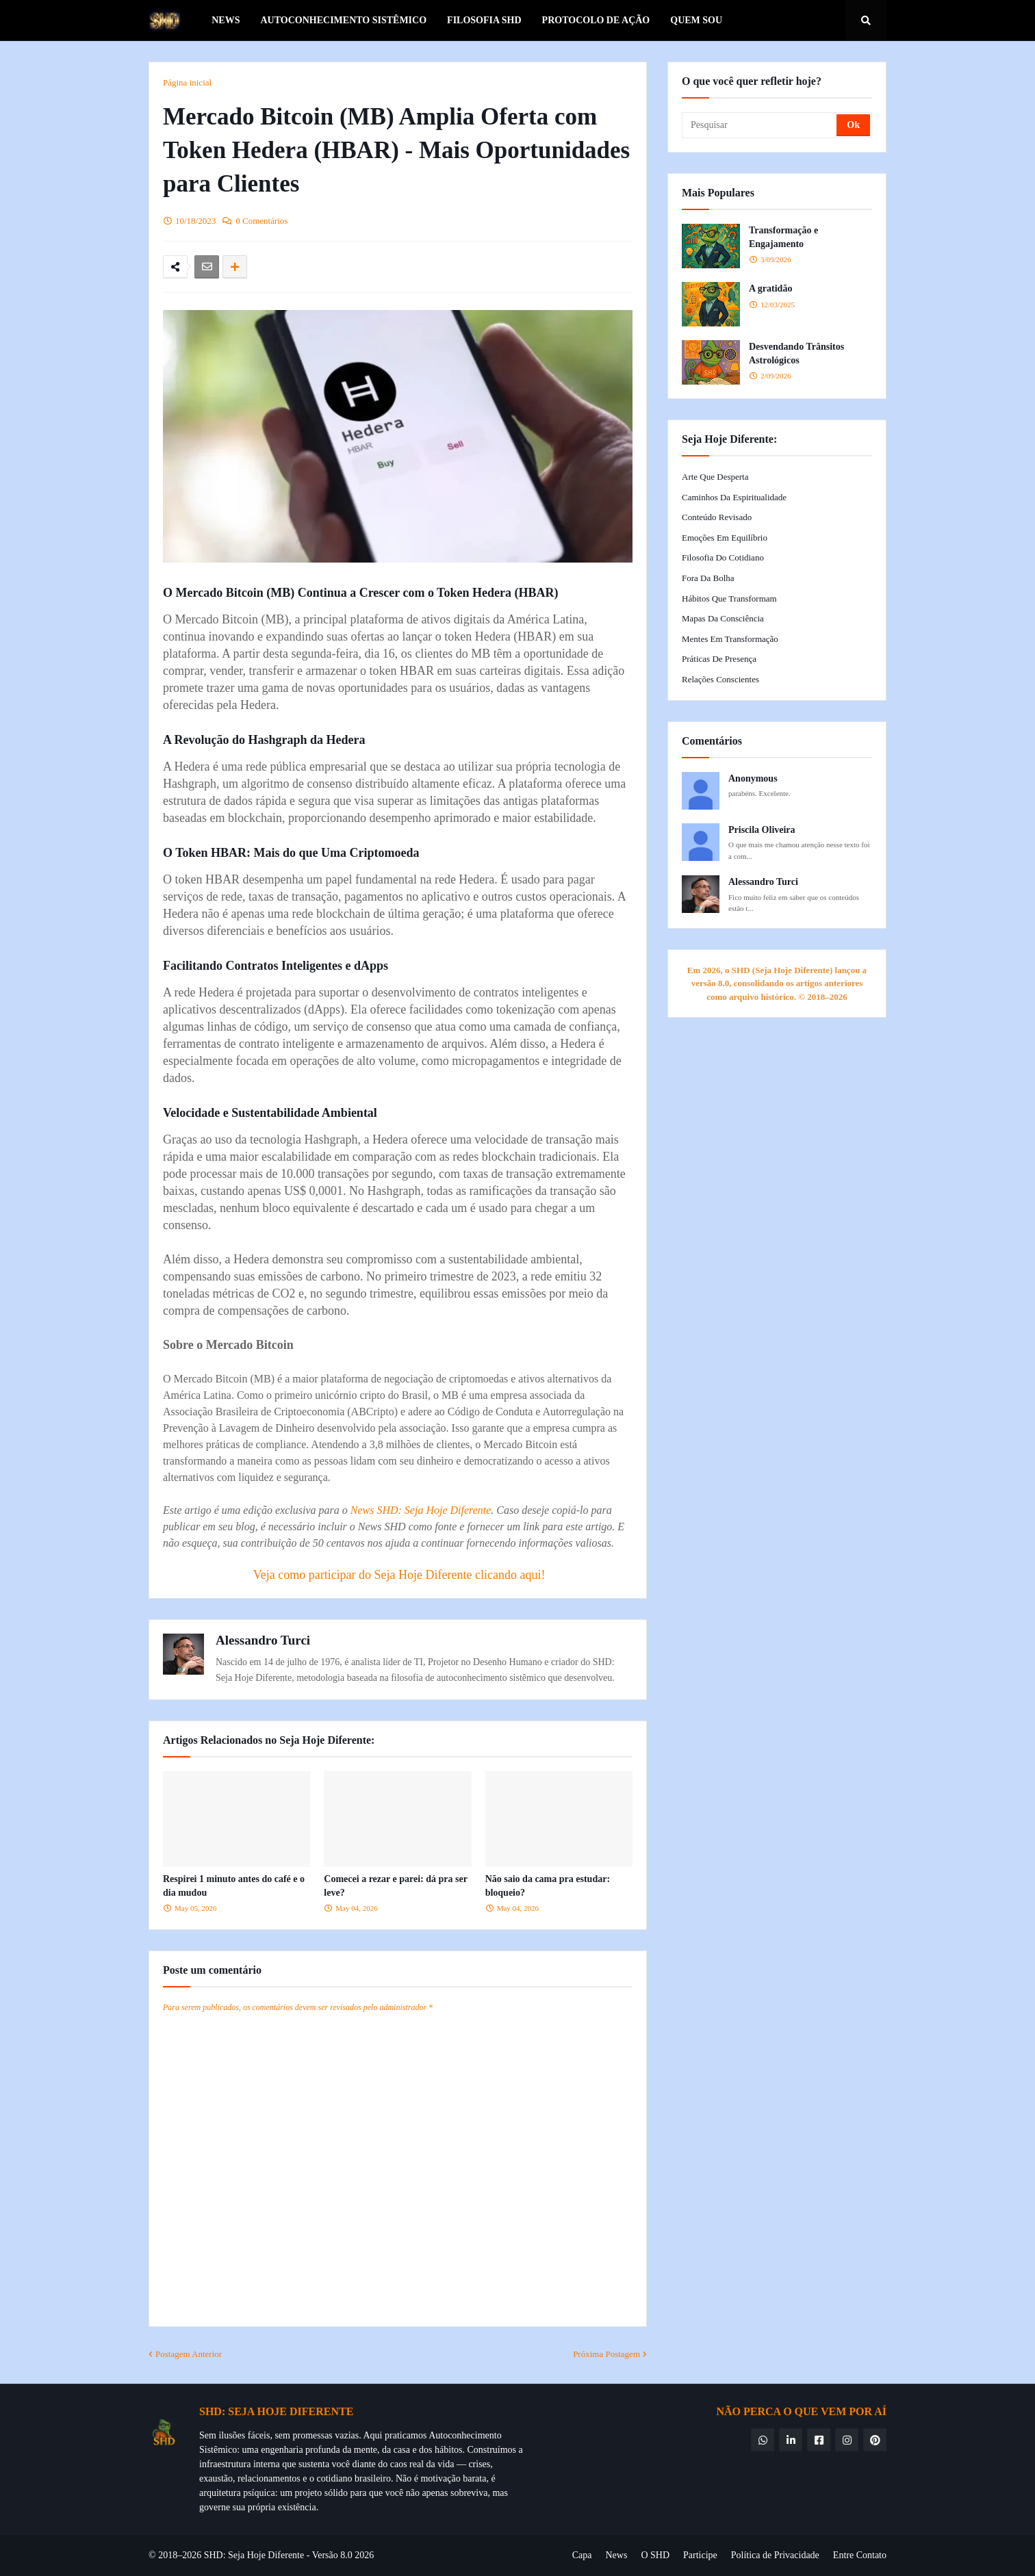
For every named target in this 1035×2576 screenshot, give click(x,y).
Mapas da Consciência (723, 618)
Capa (582, 2555)
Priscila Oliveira (761, 830)
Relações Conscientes (720, 679)
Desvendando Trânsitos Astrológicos (796, 353)
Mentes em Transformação (730, 639)
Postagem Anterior (188, 2354)
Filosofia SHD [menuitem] (484, 20)
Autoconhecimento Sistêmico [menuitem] (343, 20)
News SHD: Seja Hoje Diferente (420, 1510)
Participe (700, 2555)
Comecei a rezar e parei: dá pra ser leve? (395, 1886)
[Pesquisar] (760, 125)
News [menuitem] (226, 20)
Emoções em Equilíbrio (724, 537)
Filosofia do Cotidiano (723, 557)
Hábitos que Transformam (729, 598)
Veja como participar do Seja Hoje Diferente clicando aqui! (399, 1575)
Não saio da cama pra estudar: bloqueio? (547, 1886)
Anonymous (753, 778)
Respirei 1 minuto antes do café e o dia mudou (234, 1886)
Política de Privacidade (775, 2555)
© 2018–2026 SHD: (188, 2555)
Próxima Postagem (606, 2354)
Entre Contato (859, 2555)
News (616, 2555)
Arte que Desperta (715, 477)
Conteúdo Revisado (717, 517)
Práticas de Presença (719, 659)
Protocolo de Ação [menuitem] (596, 20)
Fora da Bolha (708, 578)
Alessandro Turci (263, 1640)
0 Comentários (261, 221)
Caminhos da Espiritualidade (734, 497)
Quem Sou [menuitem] (696, 20)
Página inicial (187, 82)
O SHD (655, 2555)
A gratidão (770, 288)
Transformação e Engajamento (783, 237)
